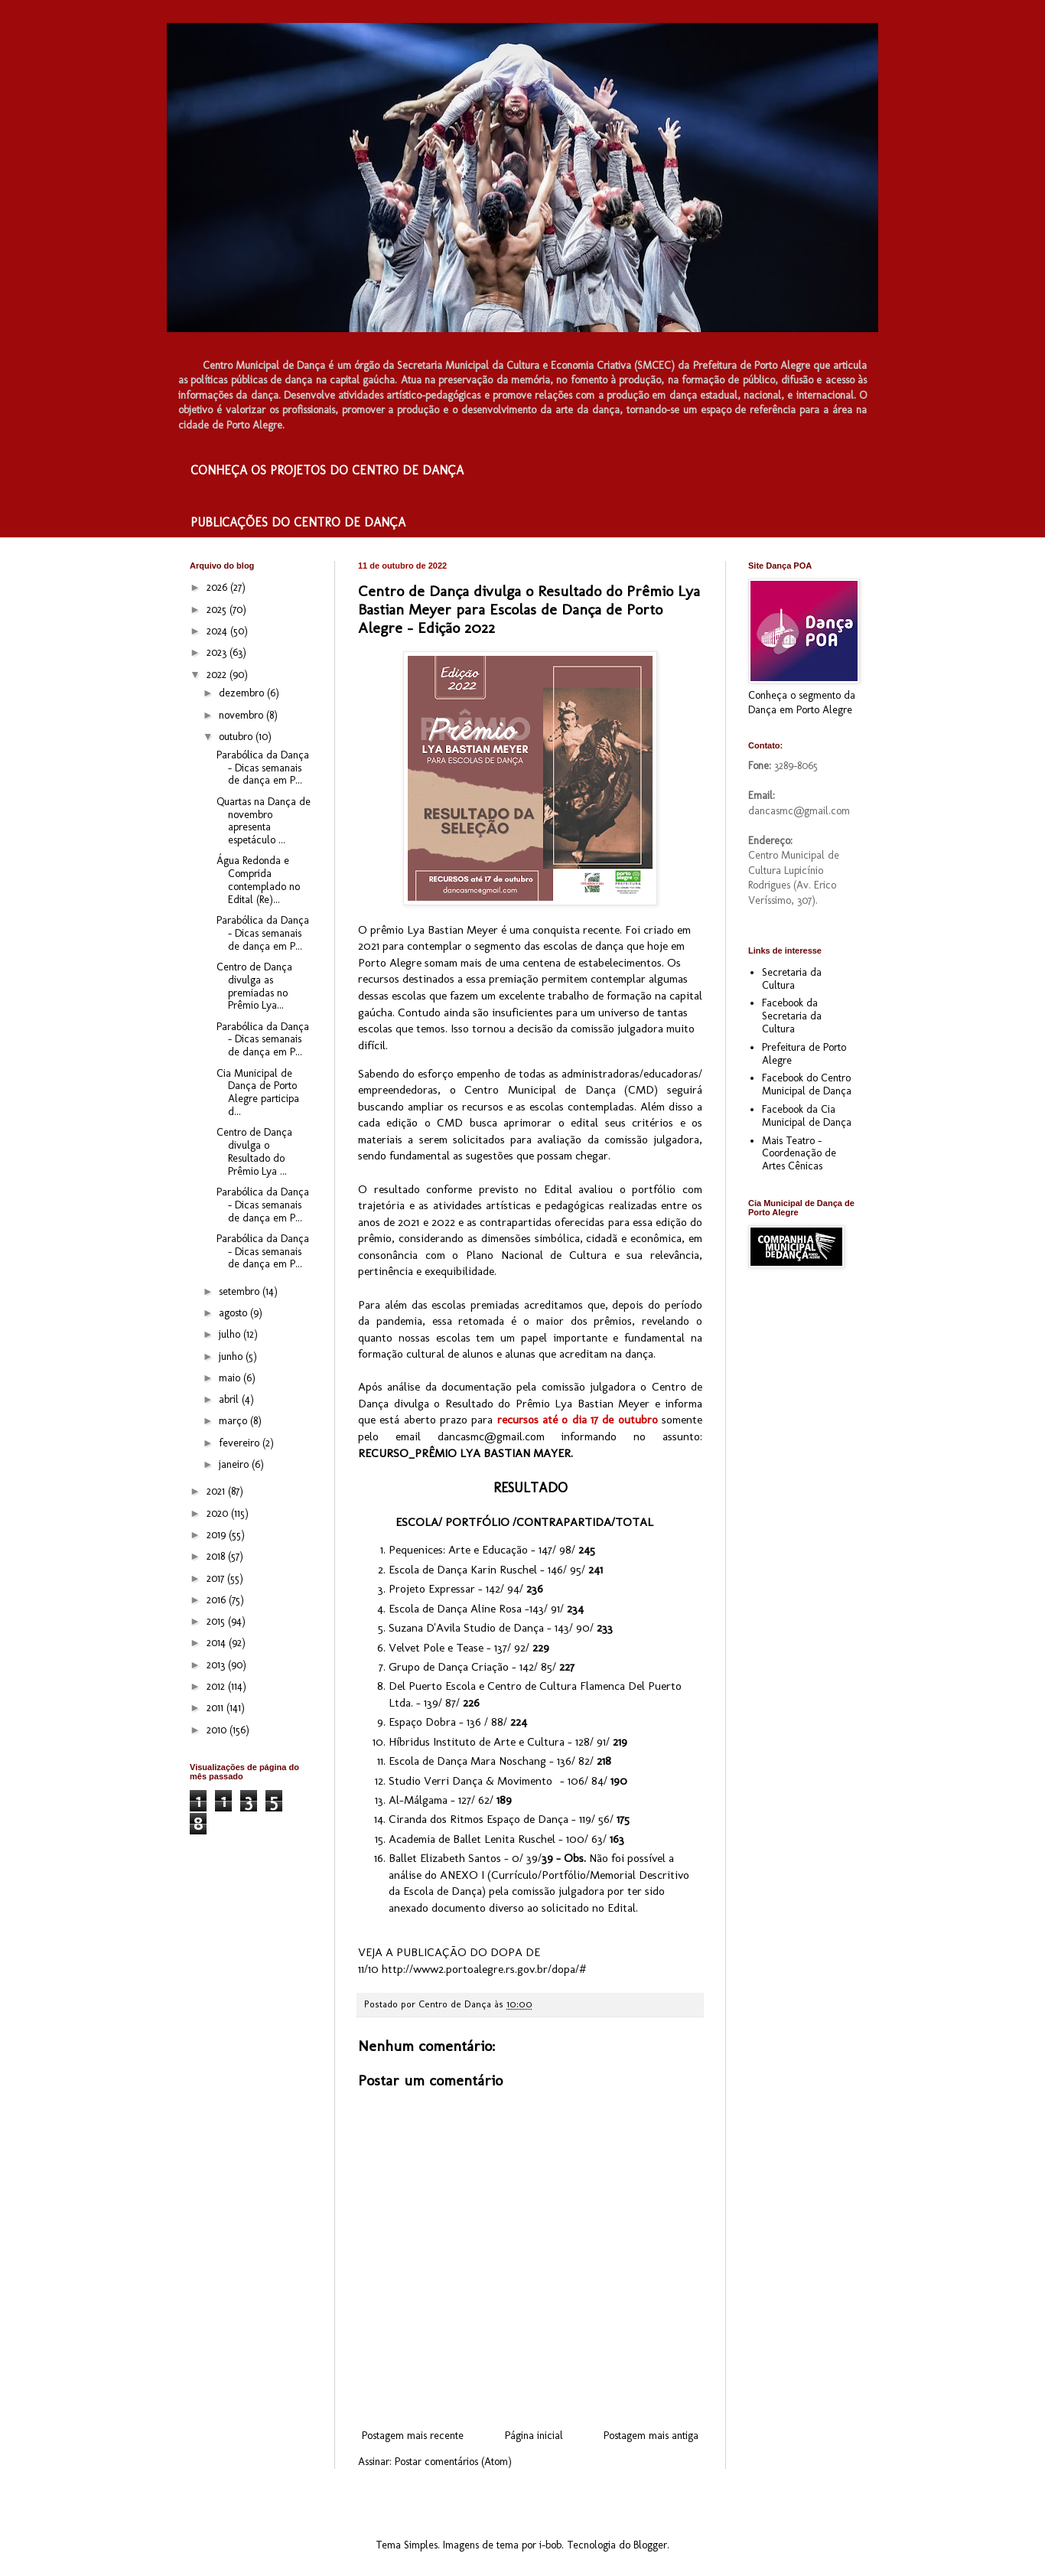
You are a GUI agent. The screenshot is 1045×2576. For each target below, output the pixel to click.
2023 (218, 652)
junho (232, 1356)
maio (231, 1377)
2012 (217, 1686)
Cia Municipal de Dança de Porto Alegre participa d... (257, 1092)
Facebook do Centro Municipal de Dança (806, 1084)
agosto (234, 1312)
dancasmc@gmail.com (491, 1436)
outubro (237, 736)
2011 (216, 1707)
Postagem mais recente (413, 2435)
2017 (217, 1578)
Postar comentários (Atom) (453, 2461)
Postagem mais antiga (651, 2435)
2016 (218, 1599)
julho (231, 1334)
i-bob (550, 2545)
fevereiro (240, 1442)
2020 (219, 1513)
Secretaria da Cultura (792, 979)
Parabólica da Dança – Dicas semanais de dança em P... (262, 767)
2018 (217, 1556)
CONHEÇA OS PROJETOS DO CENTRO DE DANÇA (327, 470)
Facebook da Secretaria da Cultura (792, 1015)
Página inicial (534, 2435)
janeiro (235, 1464)
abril (230, 1399)
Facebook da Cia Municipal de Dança (806, 1116)
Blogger (650, 2545)
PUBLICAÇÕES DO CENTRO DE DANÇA (297, 522)
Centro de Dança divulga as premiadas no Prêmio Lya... (254, 986)
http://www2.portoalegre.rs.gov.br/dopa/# (484, 1969)
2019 (218, 1534)
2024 (218, 630)
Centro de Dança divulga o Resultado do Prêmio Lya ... (254, 1151)
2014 (218, 1642)
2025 (218, 609)
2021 (217, 1491)
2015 (217, 1621)
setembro (240, 1291)
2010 (218, 1729)
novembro (242, 715)
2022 (218, 674)
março (234, 1420)
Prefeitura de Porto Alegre (804, 1054)
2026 (218, 587)
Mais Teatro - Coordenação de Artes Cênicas (799, 1153)
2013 (217, 1664)
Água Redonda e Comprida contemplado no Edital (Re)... (258, 879)
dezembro (243, 692)
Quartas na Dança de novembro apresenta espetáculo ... (263, 820)
